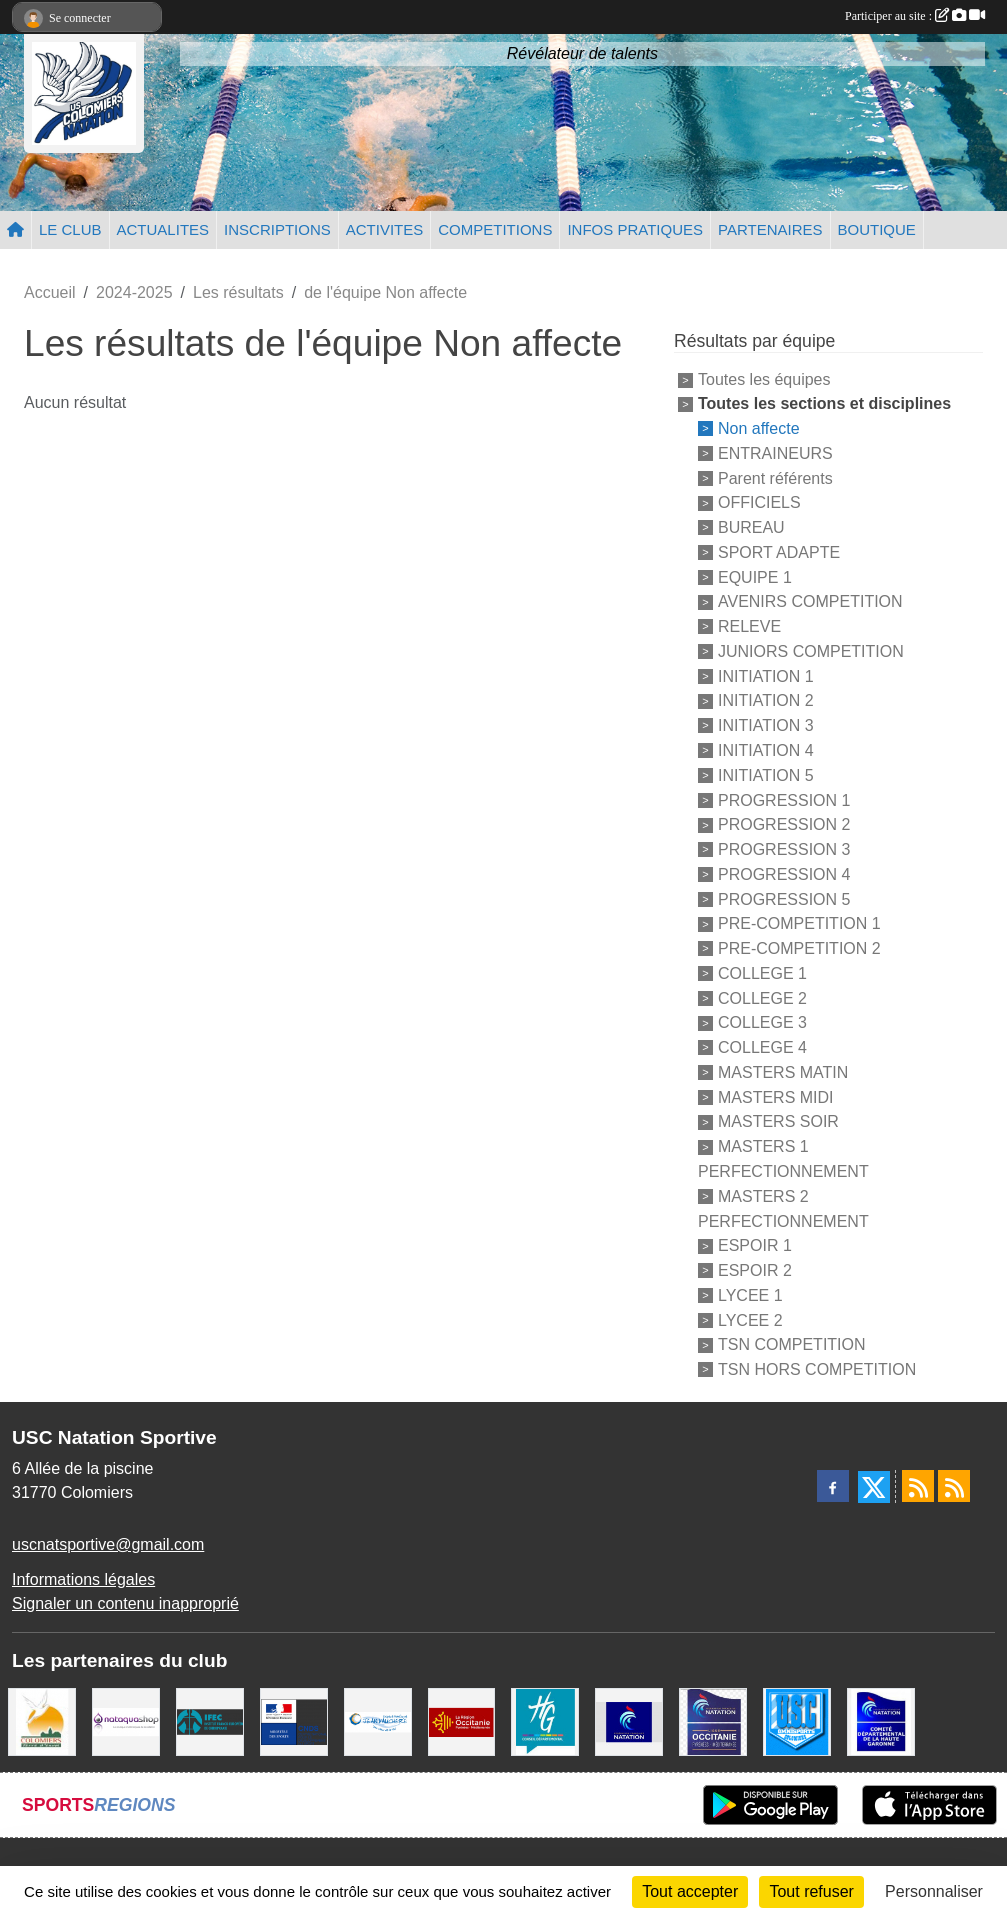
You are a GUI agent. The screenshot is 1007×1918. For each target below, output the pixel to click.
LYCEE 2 (750, 1319)
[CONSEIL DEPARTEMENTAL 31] (545, 1720)
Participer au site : (915, 16)
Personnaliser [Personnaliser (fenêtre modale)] (934, 1891)
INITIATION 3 (766, 725)
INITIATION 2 (766, 700)
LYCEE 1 (750, 1295)
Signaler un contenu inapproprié (125, 1603)
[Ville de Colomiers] (42, 1720)
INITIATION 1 (766, 675)
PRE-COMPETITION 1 (799, 923)
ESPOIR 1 (755, 1245)
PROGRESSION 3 (784, 849)
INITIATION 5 (766, 775)
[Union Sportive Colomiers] (797, 1720)
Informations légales (83, 1579)
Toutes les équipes (764, 379)
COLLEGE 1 (762, 973)
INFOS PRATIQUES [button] (635, 229)
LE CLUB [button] (70, 229)
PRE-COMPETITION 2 (799, 948)
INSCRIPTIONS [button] (277, 229)
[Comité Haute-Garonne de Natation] (881, 1720)
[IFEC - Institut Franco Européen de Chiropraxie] (210, 1720)
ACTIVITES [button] (385, 229)
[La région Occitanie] (462, 1720)
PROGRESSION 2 (784, 824)
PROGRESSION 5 (784, 898)
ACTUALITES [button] (163, 229)
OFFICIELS (759, 502)
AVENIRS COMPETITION (810, 601)
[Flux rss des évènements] (954, 1486)
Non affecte (759, 428)
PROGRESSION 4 (784, 874)
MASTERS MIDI (776, 1096)
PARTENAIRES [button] (770, 229)
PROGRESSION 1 (784, 799)
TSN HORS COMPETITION (817, 1369)
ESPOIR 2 (755, 1270)
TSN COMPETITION (792, 1344)
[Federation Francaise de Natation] (629, 1720)
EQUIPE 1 (755, 576)
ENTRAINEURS (775, 453)
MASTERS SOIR (778, 1121)
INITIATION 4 (766, 750)
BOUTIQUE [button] (877, 229)
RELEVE (749, 626)
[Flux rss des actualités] (918, 1486)
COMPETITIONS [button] (495, 229)
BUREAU (751, 527)
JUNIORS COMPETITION (811, 651)
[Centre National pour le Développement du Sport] (294, 1720)
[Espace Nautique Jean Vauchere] (378, 1720)
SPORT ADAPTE (779, 552)
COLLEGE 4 (762, 1047)
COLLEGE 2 (762, 997)
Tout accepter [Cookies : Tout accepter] (690, 1891)
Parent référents (775, 477)
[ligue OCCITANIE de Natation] (713, 1720)
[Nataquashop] (126, 1720)
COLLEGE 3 (762, 1022)
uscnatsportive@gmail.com (108, 1544)
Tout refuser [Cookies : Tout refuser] (811, 1891)
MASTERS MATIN (783, 1072)
